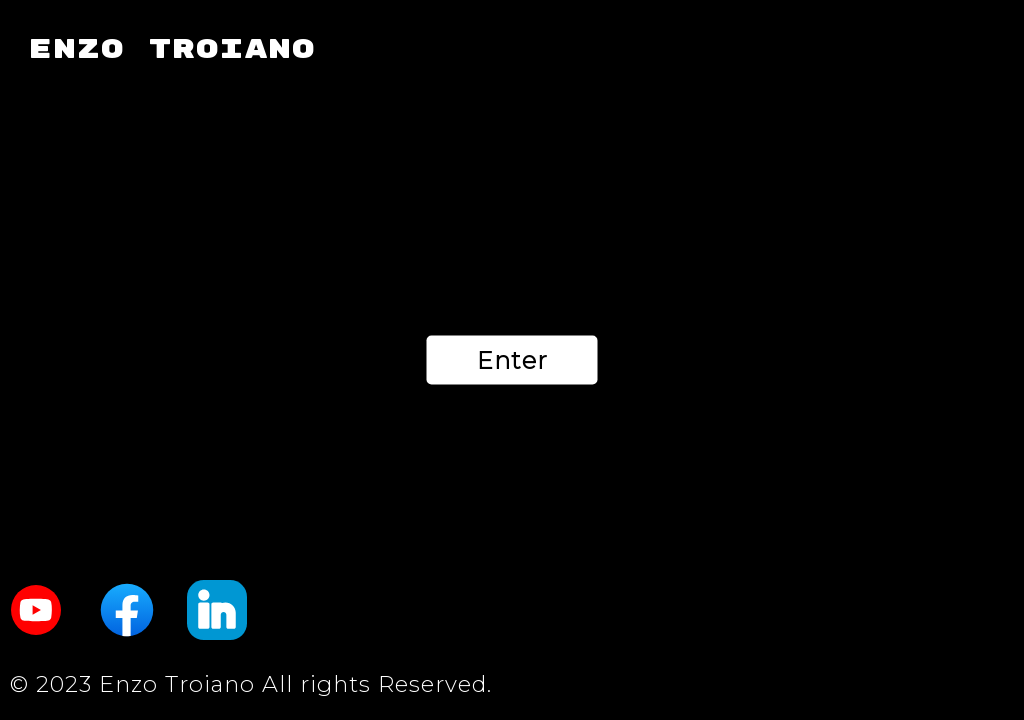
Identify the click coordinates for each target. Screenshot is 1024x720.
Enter (512, 360)
